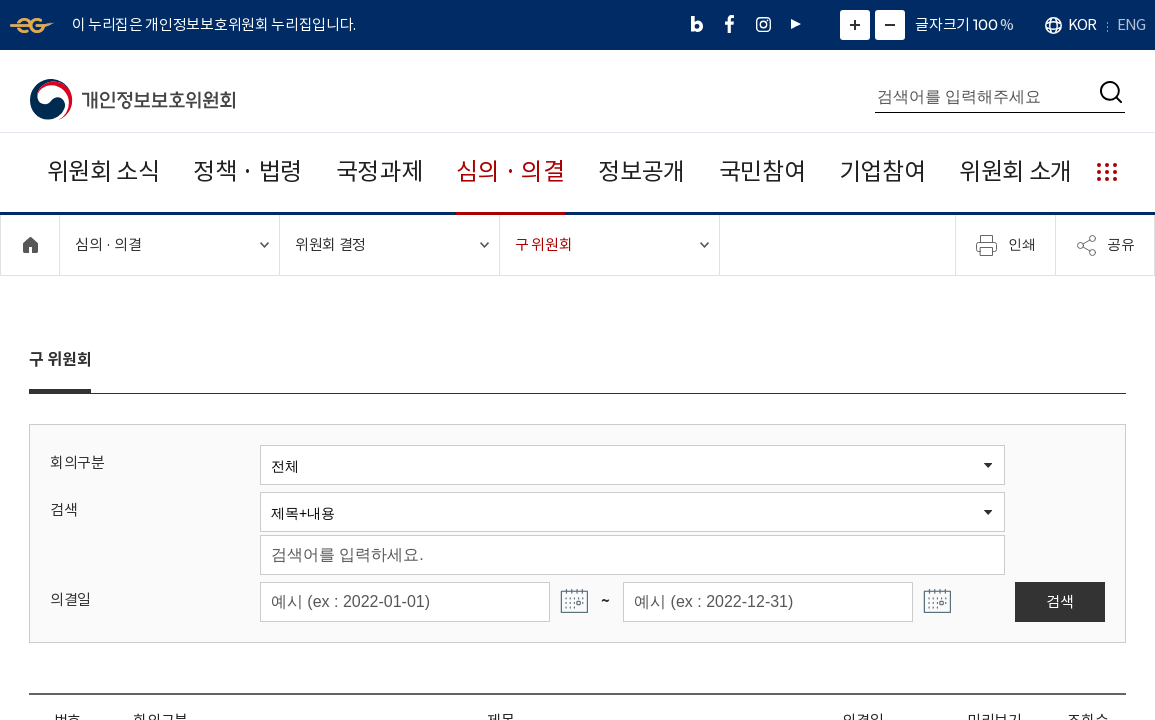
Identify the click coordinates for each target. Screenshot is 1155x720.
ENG (1131, 24)
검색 (63, 509)
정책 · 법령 (247, 171)
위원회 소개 (1015, 171)
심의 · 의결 (510, 171)
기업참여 (882, 171)
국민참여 (762, 171)
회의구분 (77, 462)
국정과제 (379, 171)
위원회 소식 (103, 171)
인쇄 (1006, 245)
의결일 (70, 599)
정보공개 (641, 171)
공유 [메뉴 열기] (1105, 245)
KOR (1082, 24)
